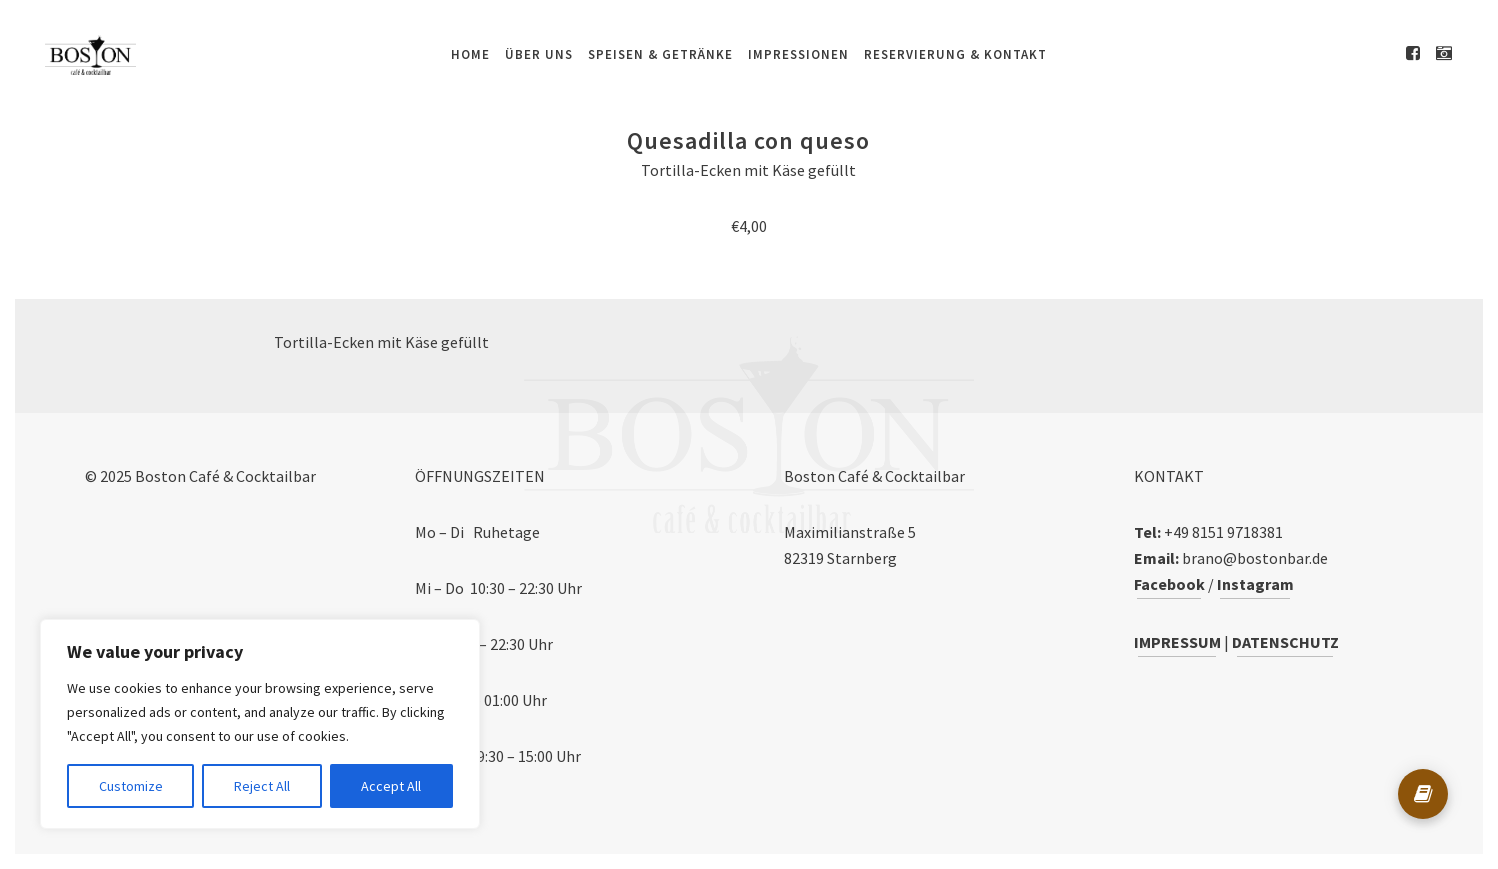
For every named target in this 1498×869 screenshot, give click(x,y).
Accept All (391, 786)
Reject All (262, 786)
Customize (131, 786)
